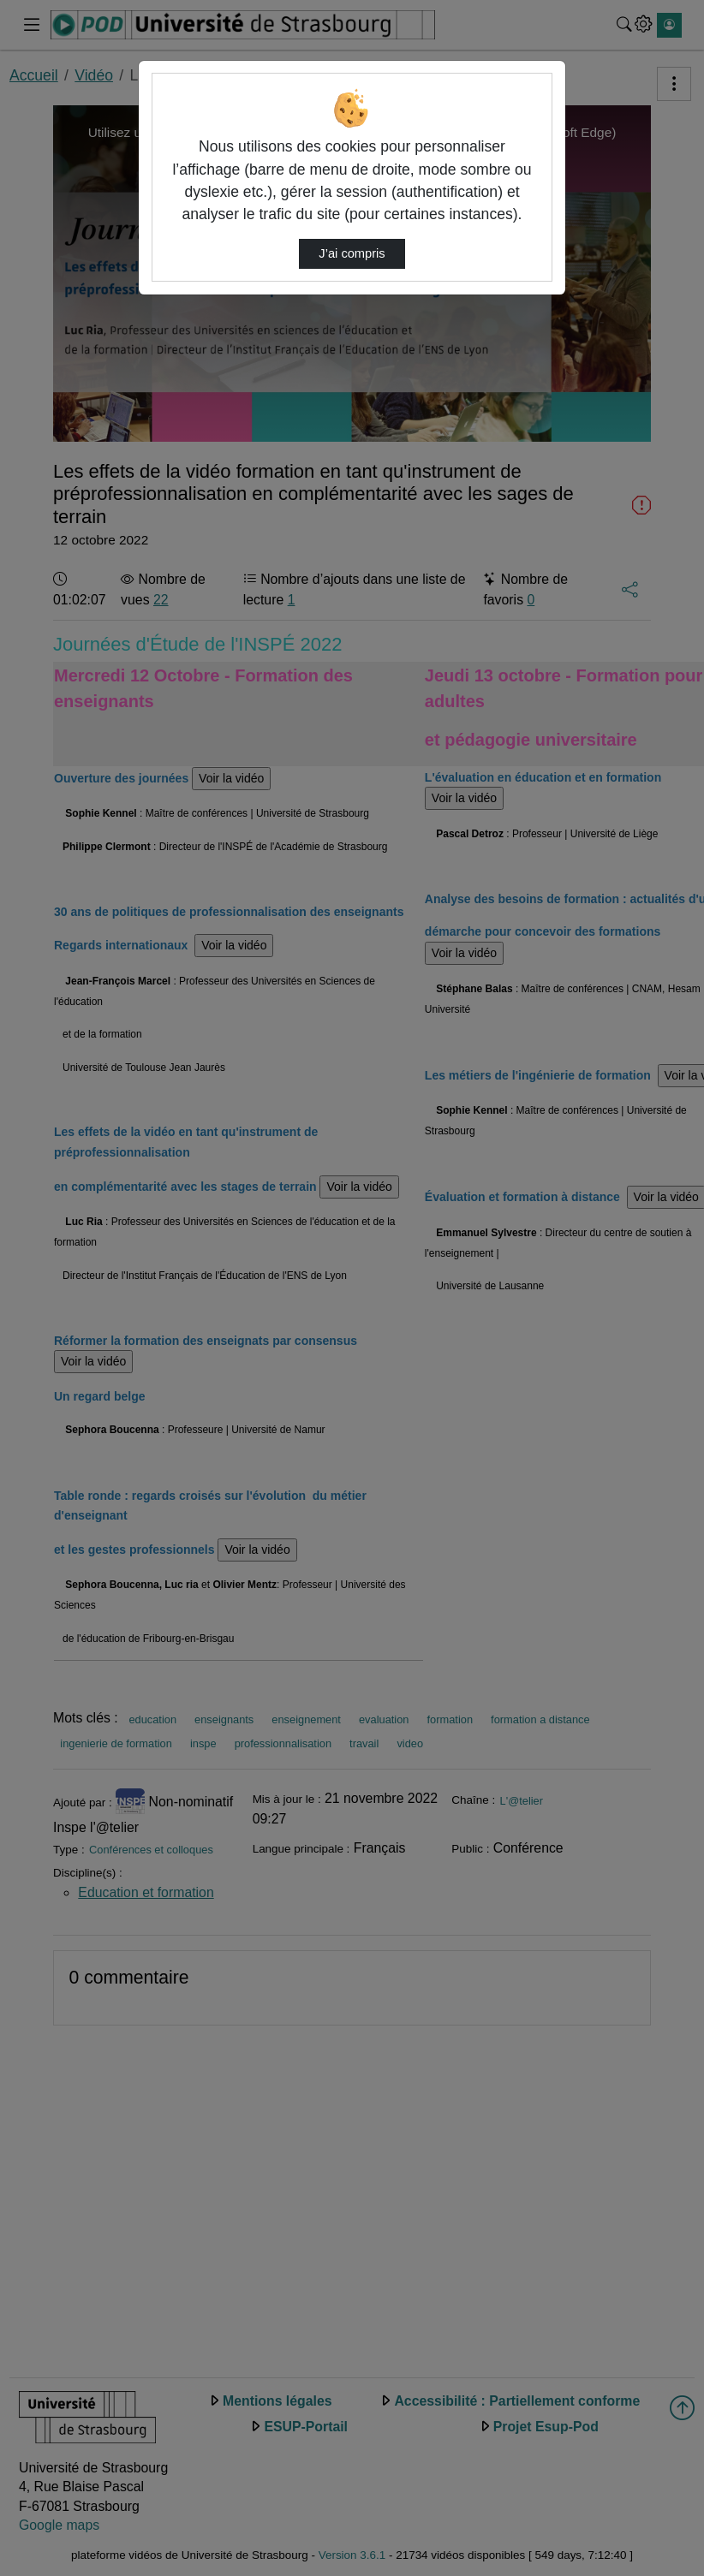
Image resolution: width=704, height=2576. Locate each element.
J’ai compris (352, 253)
